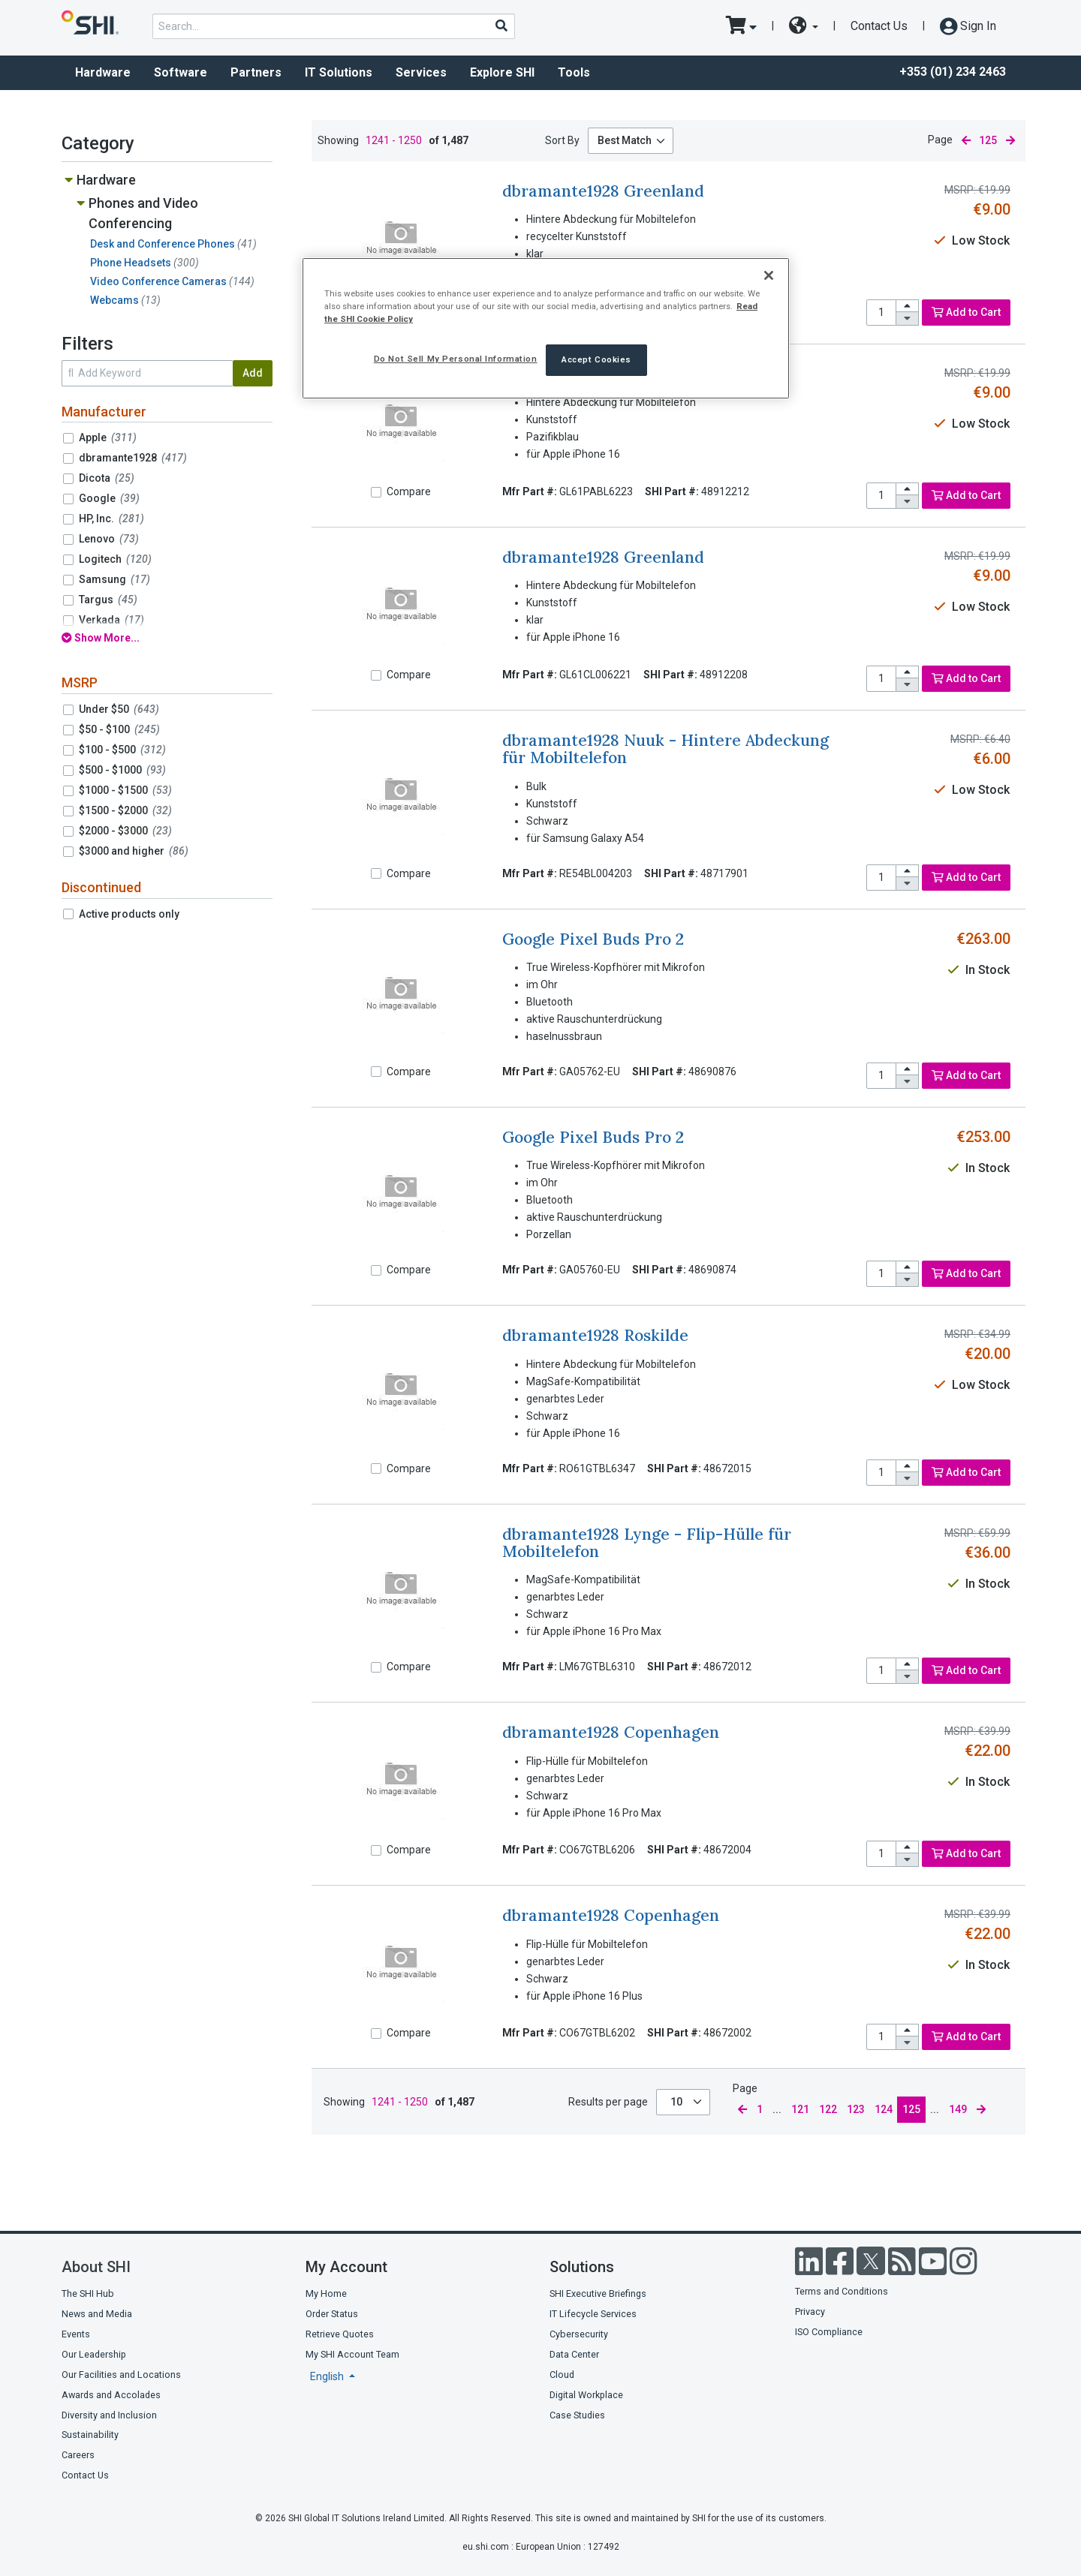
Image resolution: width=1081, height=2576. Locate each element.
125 (911, 2109)
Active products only (129, 914)
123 (856, 2109)
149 (958, 2109)
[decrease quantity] (907, 318)
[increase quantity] (907, 306)
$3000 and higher (133, 851)
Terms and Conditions (841, 2291)
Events (76, 2334)
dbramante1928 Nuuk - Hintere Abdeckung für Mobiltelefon (665, 749)
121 (800, 2109)
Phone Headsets (144, 263)
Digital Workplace (586, 2394)
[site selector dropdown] (803, 26)
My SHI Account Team (352, 2354)
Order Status (332, 2313)
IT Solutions (338, 72)
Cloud (562, 2374)
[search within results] (147, 373)
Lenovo (109, 539)
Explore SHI (502, 72)
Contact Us (879, 26)
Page (940, 140)
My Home (326, 2293)
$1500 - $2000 (125, 810)
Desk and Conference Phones (173, 244)
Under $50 (119, 709)
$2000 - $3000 (125, 831)
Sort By (562, 140)
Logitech (115, 559)
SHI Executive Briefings (598, 2293)
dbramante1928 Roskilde (595, 1335)
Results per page (608, 2102)
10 (677, 2102)
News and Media (97, 2313)
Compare (409, 491)
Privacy (810, 2311)
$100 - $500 (122, 750)
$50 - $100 (119, 729)
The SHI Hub (88, 2293)
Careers (78, 2454)
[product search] (333, 26)
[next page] (1010, 141)
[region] (546, 328)
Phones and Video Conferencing (143, 213)
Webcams (125, 300)
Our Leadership (94, 2354)
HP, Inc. (111, 518)
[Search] (500, 25)
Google (109, 498)
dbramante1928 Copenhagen (610, 1732)
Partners (256, 72)
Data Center (574, 2354)
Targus (108, 600)
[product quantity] (881, 312)
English (328, 2376)
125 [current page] (988, 140)
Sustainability (90, 2434)
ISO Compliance (829, 2331)
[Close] (768, 275)
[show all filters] (167, 638)
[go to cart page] (741, 26)
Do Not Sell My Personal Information (455, 358)
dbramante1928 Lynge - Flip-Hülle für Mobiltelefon (646, 1543)
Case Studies (577, 2415)
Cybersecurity (579, 2334)
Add (252, 373)
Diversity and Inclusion (109, 2415)
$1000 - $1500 (125, 790)
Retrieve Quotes (340, 2334)
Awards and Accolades (111, 2394)
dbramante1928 (133, 458)
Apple (108, 437)
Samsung (114, 579)
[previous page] (966, 141)
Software (180, 72)
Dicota (106, 478)
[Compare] (376, 492)
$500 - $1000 (122, 770)
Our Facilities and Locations (121, 2374)
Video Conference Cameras (172, 281)
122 (828, 2109)
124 (884, 2109)
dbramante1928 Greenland (603, 191)
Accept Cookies (596, 359)
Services (421, 72)
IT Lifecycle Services (593, 2313)
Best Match (625, 140)
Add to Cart (966, 312)
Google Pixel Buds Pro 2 (593, 939)
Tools (574, 72)
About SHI (96, 2267)
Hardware (103, 72)
